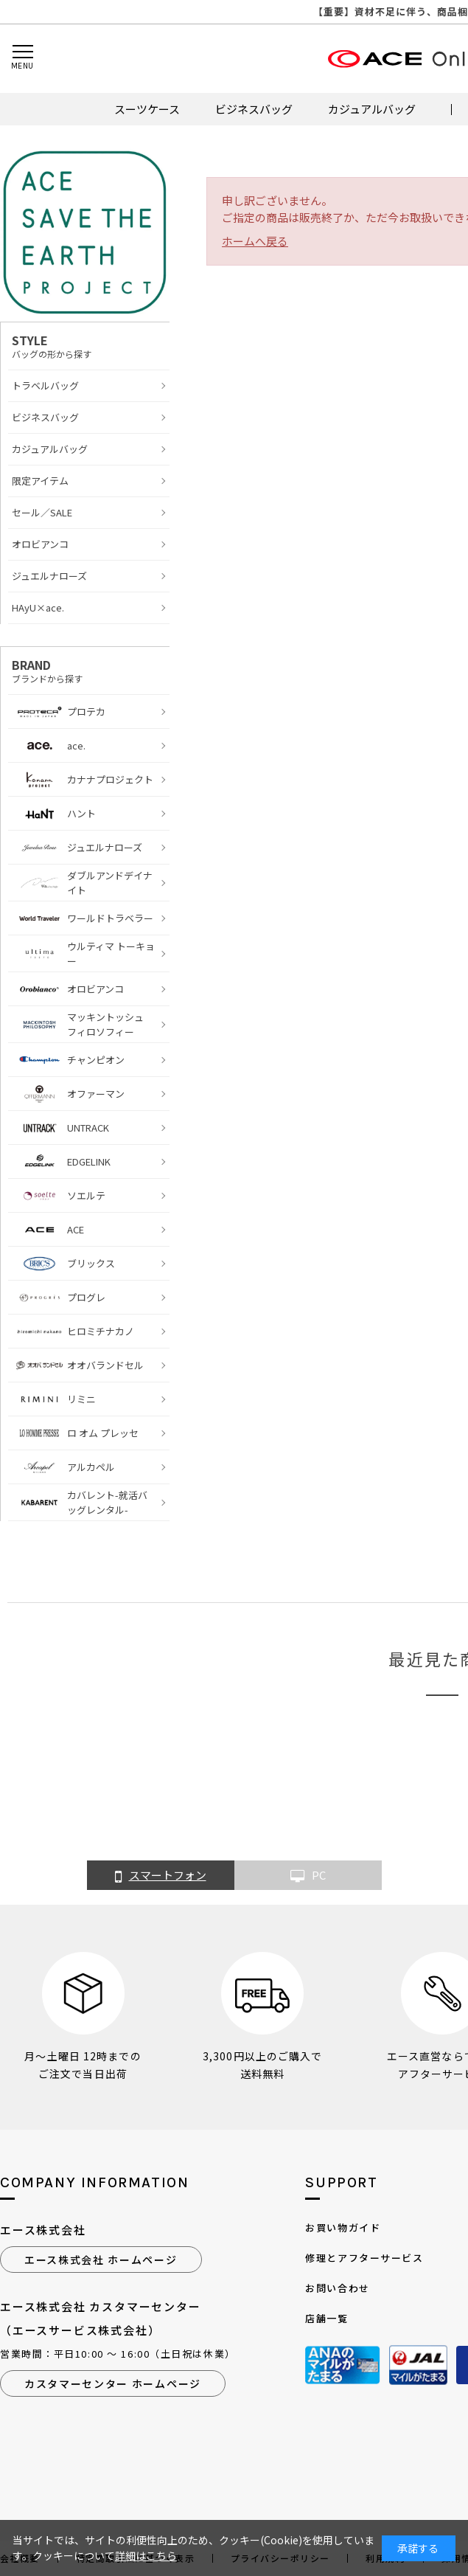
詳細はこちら (146, 2555)
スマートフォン (160, 1876)
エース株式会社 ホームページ (101, 2259)
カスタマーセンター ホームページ (112, 2383)
